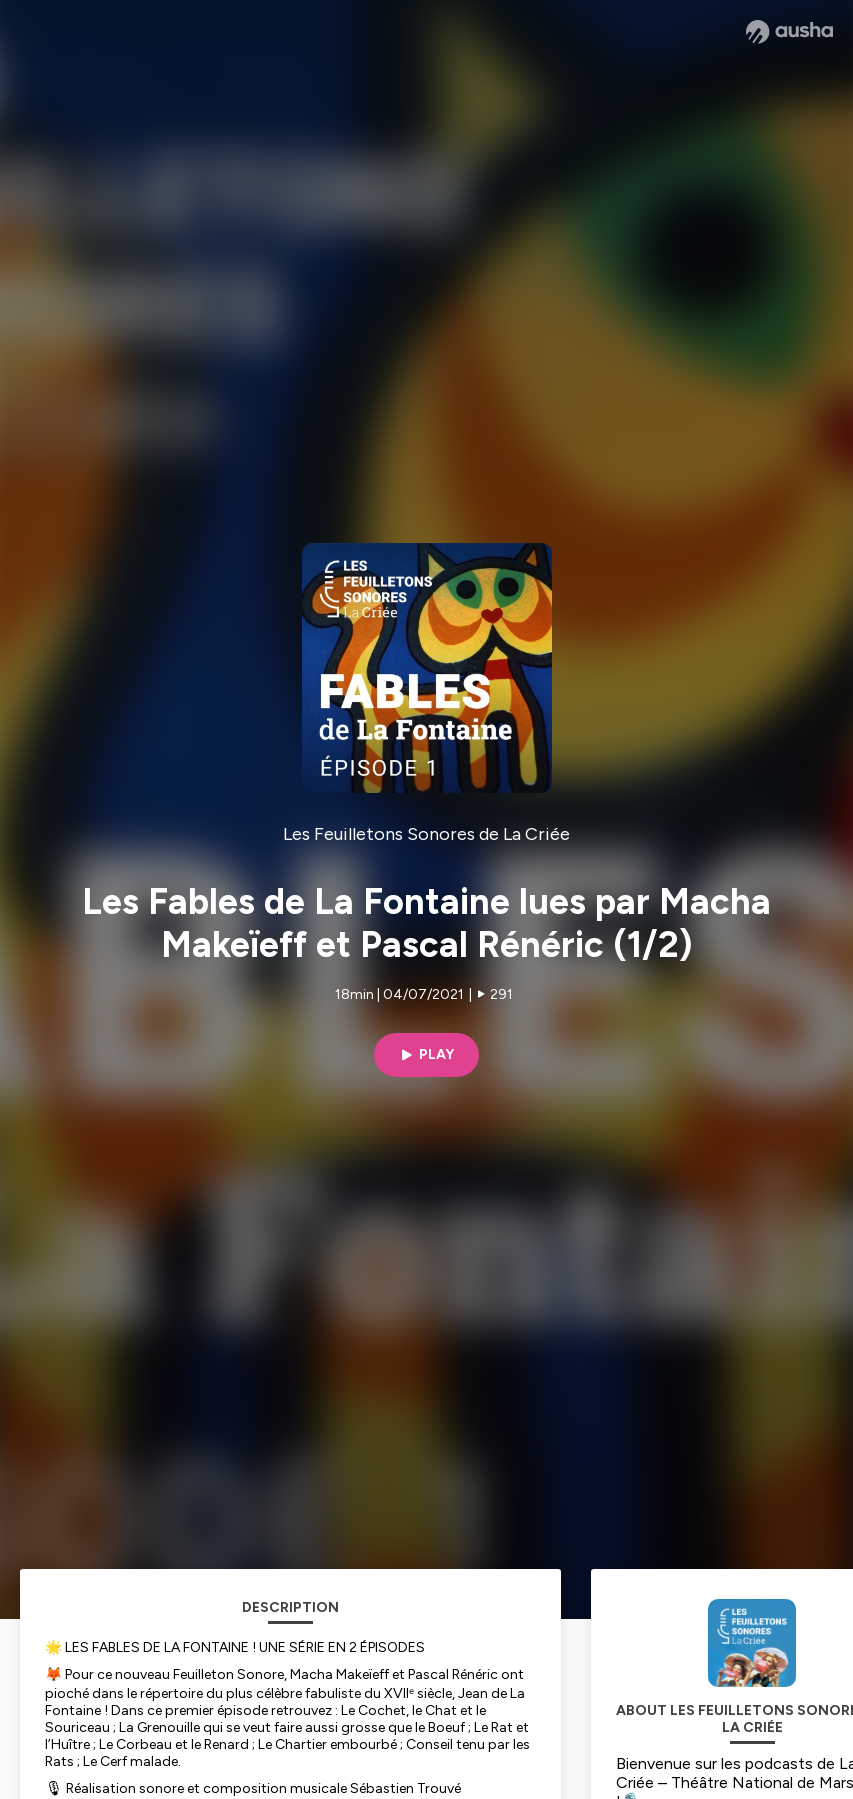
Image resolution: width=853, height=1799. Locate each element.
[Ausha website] (789, 32)
